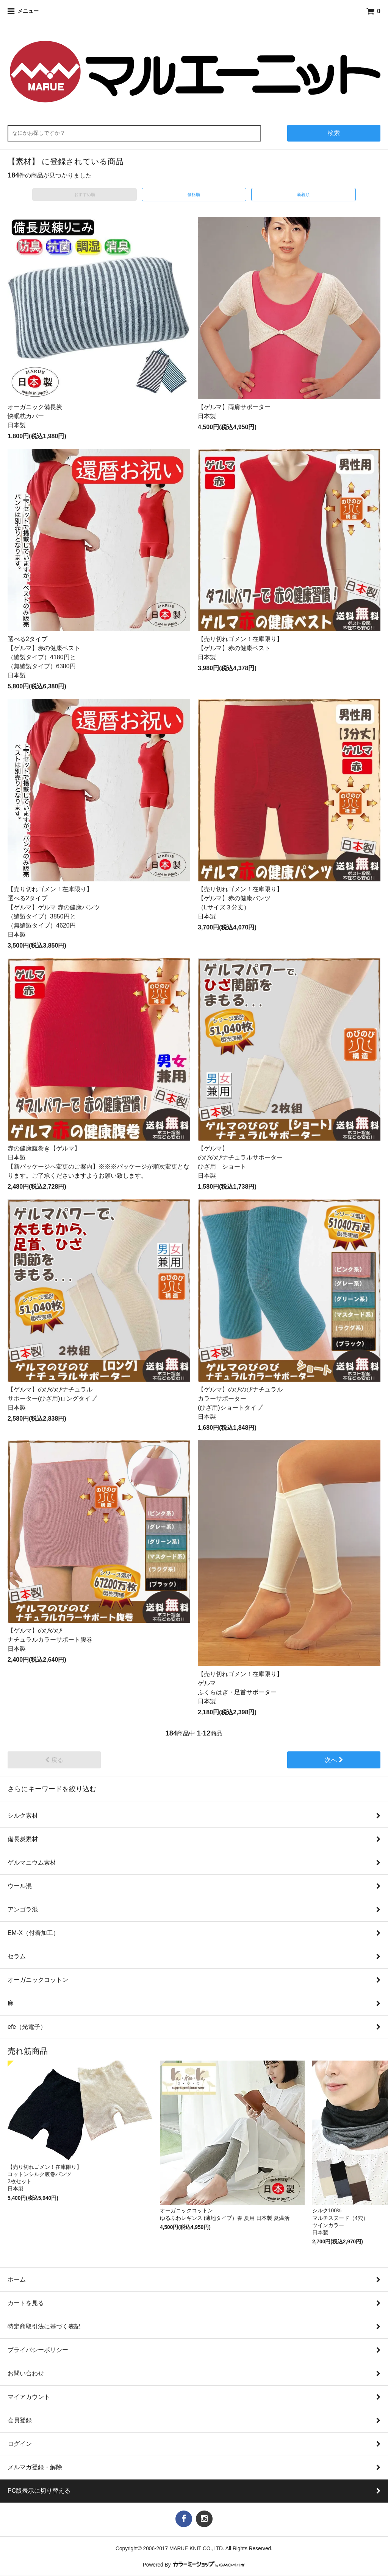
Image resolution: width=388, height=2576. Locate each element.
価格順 (194, 194)
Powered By (194, 2565)
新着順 (303, 194)
